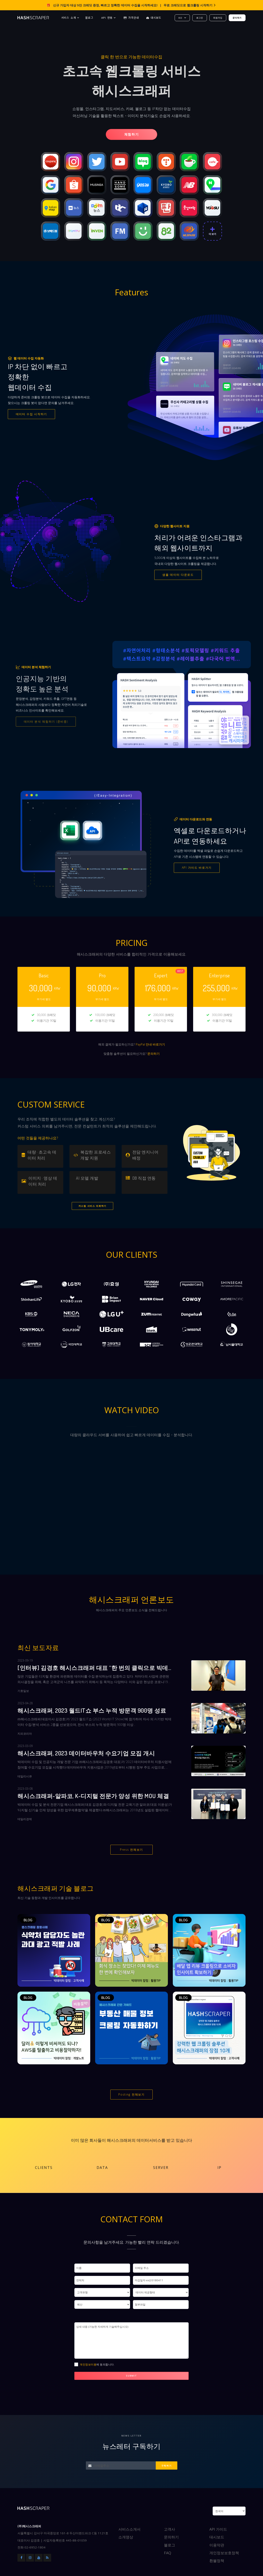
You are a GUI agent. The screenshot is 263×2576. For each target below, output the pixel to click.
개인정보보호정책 (224, 2553)
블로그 (169, 2545)
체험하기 (131, 134)
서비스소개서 (129, 2529)
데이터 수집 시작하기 (31, 414)
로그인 (199, 17)
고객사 (169, 2529)
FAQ (167, 2553)
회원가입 (217, 17)
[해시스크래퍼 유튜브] (39, 2558)
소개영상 (125, 2537)
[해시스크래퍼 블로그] (47, 2558)
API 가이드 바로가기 (197, 867)
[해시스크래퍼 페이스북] (21, 2558)
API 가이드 (218, 2529)
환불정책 (216, 2560)
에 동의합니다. (97, 2364)
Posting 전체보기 (131, 2095)
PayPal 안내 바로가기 (150, 1044)
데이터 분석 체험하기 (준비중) (46, 721)
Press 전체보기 (131, 1850)
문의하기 (237, 17)
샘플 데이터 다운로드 (178, 575)
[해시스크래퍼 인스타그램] (30, 2558)
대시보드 (216, 2537)
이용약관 (216, 2545)
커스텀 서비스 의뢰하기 (92, 1206)
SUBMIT (131, 2375)
